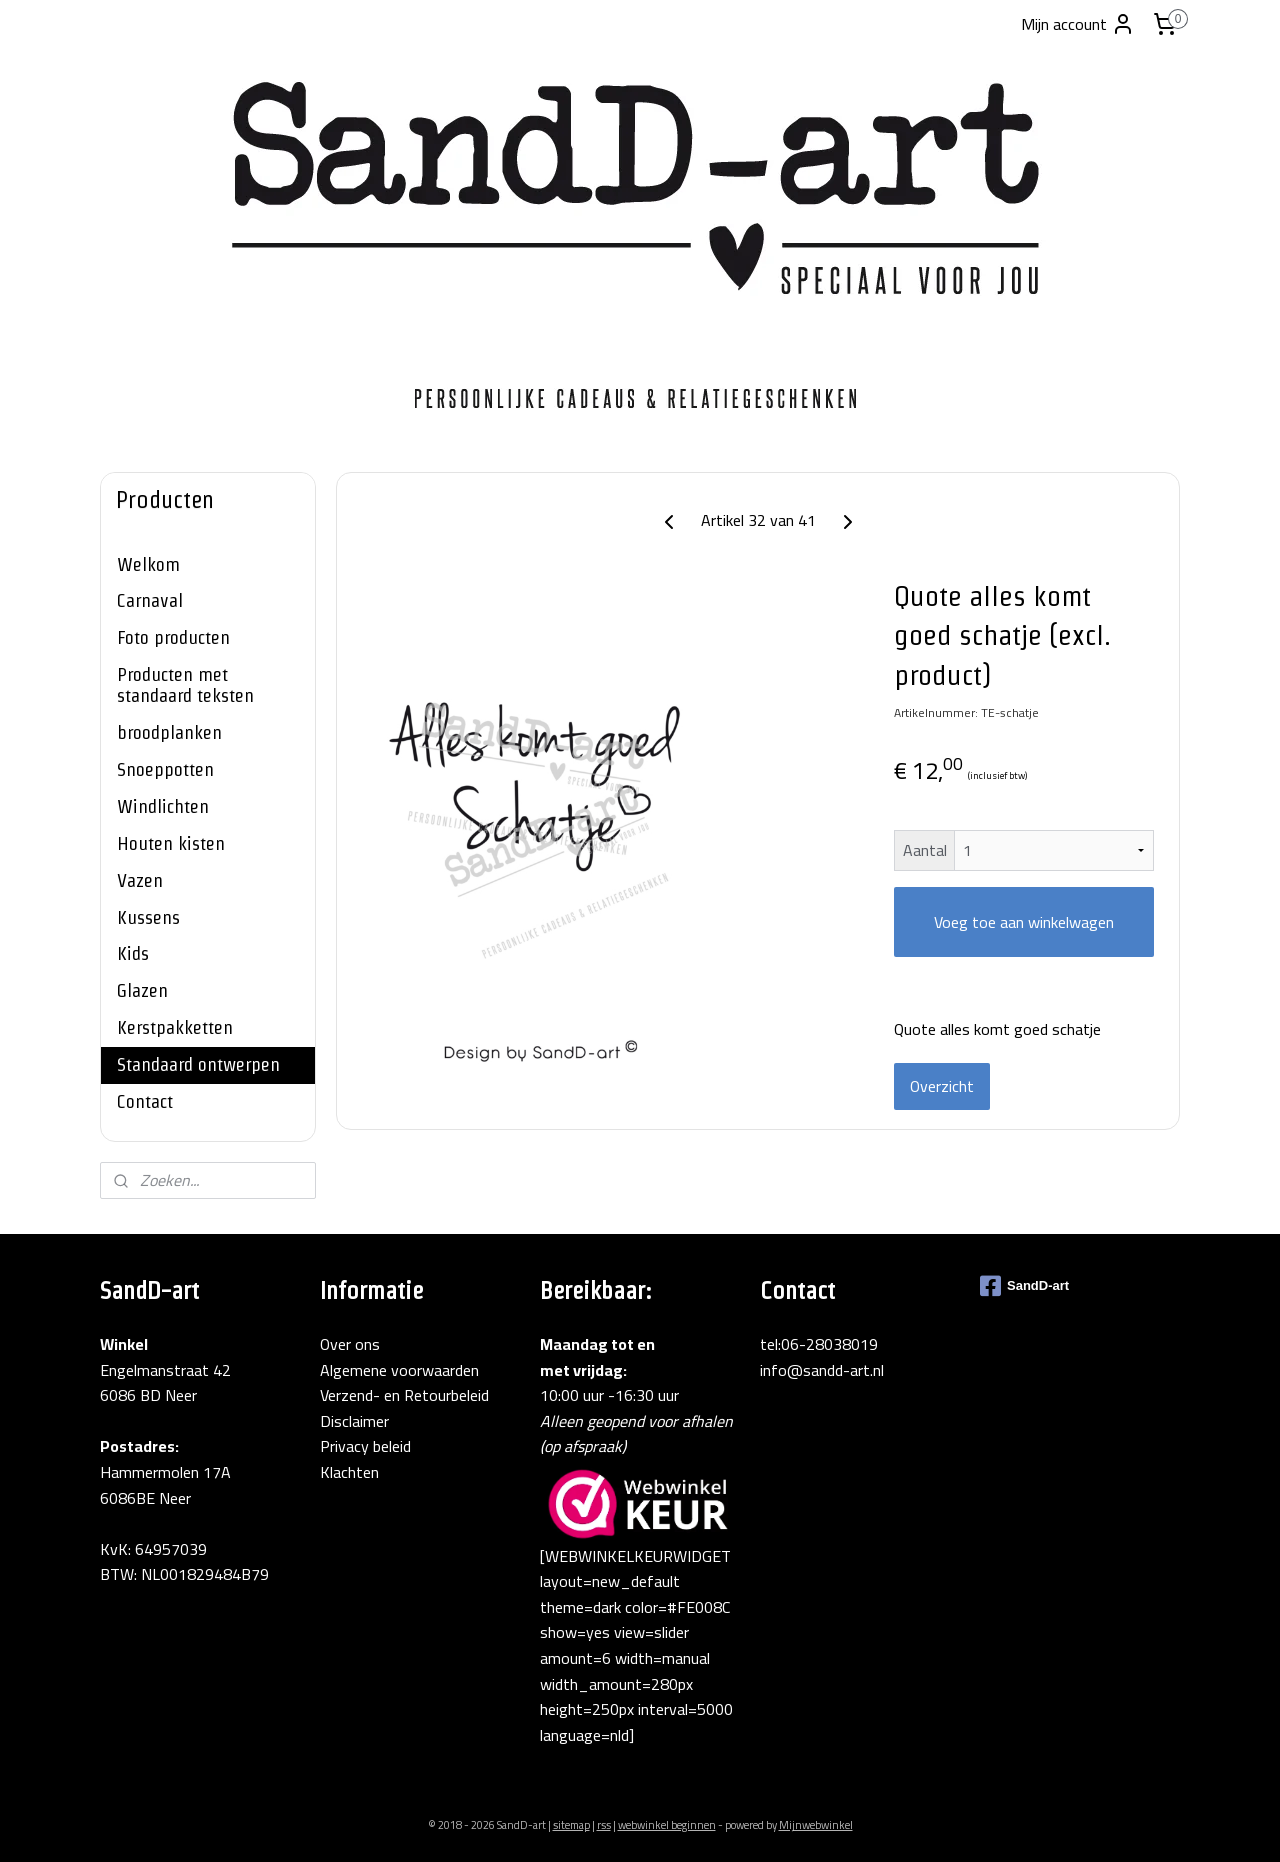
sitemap (571, 1825)
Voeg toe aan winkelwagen (1024, 922)
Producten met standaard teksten (185, 685)
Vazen (140, 880)
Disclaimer (354, 1421)
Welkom (148, 564)
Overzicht (942, 1086)
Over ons (350, 1344)
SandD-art (1024, 1286)
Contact (145, 1101)
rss (604, 1825)
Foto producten (173, 637)
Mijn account (1078, 24)
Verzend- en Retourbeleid (404, 1395)
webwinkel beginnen (667, 1825)
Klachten (349, 1472)
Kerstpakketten (175, 1027)
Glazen (142, 990)
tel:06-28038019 (819, 1344)
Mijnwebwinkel (816, 1825)
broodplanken (169, 732)
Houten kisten (171, 843)
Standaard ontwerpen (198, 1064)
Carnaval (150, 600)
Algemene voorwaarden (399, 1370)
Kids (133, 953)
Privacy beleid (365, 1446)
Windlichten (163, 806)
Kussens (148, 917)
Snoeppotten (165, 769)
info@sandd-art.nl (822, 1370)
